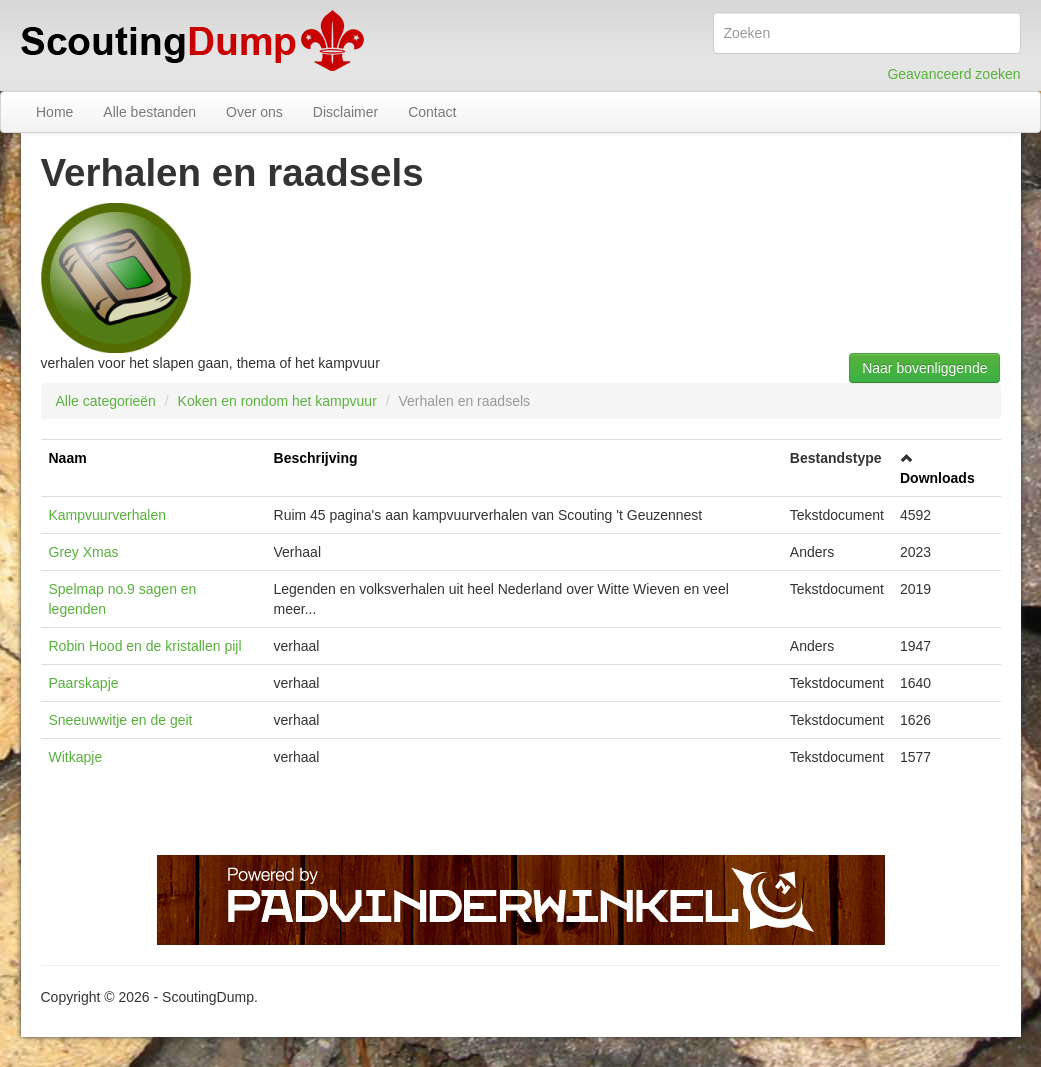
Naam (68, 458)
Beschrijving (316, 458)
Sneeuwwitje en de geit (121, 720)
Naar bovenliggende (924, 368)
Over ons (254, 112)
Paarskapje (84, 683)
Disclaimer (345, 112)
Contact (432, 112)
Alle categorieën (106, 401)
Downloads (937, 478)
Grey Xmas (84, 552)
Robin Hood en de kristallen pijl (145, 646)
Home (54, 112)
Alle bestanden (149, 112)
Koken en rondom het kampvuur (277, 401)
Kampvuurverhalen (108, 515)
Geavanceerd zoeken (953, 74)
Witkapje (76, 757)
